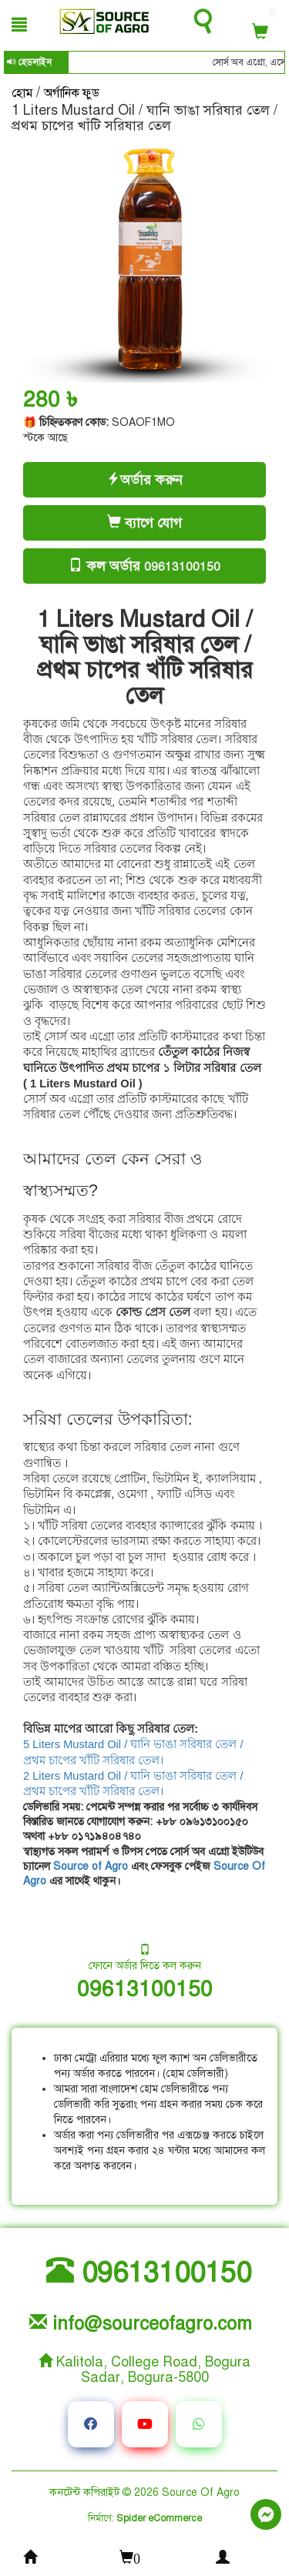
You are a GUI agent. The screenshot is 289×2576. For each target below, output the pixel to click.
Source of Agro (90, 1866)
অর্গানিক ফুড (71, 93)
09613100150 (145, 1988)
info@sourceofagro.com (140, 2324)
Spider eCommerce (159, 2518)
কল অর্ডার (153, 566)
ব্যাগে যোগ (144, 522)
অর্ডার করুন (144, 479)
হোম (24, 93)
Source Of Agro (201, 2492)
